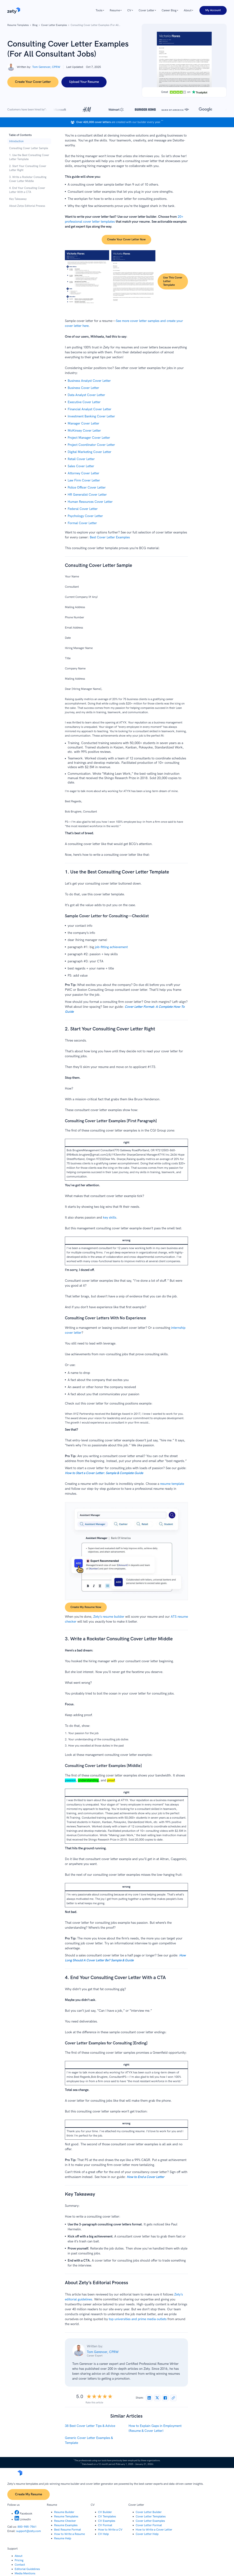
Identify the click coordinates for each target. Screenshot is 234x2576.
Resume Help (62, 2538)
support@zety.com (28, 2531)
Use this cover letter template (172, 281)
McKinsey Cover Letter (84, 431)
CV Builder (105, 2512)
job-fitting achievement (111, 947)
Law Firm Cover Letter (84, 480)
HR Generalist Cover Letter (87, 495)
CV (129, 10)
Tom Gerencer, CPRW (46, 67)
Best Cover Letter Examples (110, 537)
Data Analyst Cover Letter (86, 395)
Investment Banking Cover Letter (91, 416)
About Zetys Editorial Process (27, 206)
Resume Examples (66, 2525)
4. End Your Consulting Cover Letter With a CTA (27, 190)
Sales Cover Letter (81, 466)
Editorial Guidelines (27, 2569)
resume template (172, 1484)
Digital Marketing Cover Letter (89, 452)
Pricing (19, 2560)
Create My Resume (28, 2494)
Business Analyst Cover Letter (89, 381)
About (187, 10)
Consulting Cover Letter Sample (28, 148)
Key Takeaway (18, 199)
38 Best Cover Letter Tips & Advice (90, 2426)
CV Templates (107, 2516)
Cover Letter (146, 10)
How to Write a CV (110, 2529)
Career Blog (169, 10)
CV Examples (106, 2521)
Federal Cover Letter (83, 509)
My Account (213, 10)
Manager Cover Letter (83, 423)
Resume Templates (18, 25)
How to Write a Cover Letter (154, 2529)
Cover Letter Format (149, 2525)
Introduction (16, 141)
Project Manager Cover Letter (89, 438)
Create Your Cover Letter (33, 82)
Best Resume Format (67, 2529)
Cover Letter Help (147, 2534)
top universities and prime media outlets (138, 2319)
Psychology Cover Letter (85, 516)
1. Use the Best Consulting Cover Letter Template (29, 157)
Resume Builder (64, 2512)
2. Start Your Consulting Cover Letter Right (27, 168)
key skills (109, 1217)
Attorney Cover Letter (83, 473)
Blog (34, 25)
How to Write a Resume (69, 2534)
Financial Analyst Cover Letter (89, 409)
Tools (99, 10)
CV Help (103, 2534)
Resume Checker (65, 2521)
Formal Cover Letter (82, 523)
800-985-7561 (27, 2527)
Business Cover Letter (83, 388)
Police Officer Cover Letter (87, 487)
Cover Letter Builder (149, 2512)
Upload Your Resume (84, 82)
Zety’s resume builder (108, 1617)
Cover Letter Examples (54, 25)
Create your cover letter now (126, 239)
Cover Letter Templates (151, 2516)
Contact (20, 2565)
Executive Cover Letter (84, 402)
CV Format (105, 2525)
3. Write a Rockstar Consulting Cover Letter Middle (27, 179)
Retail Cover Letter (81, 459)
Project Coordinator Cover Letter (91, 445)
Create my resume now (85, 1607)
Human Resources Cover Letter (90, 502)
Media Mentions (25, 2573)
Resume (115, 10)
